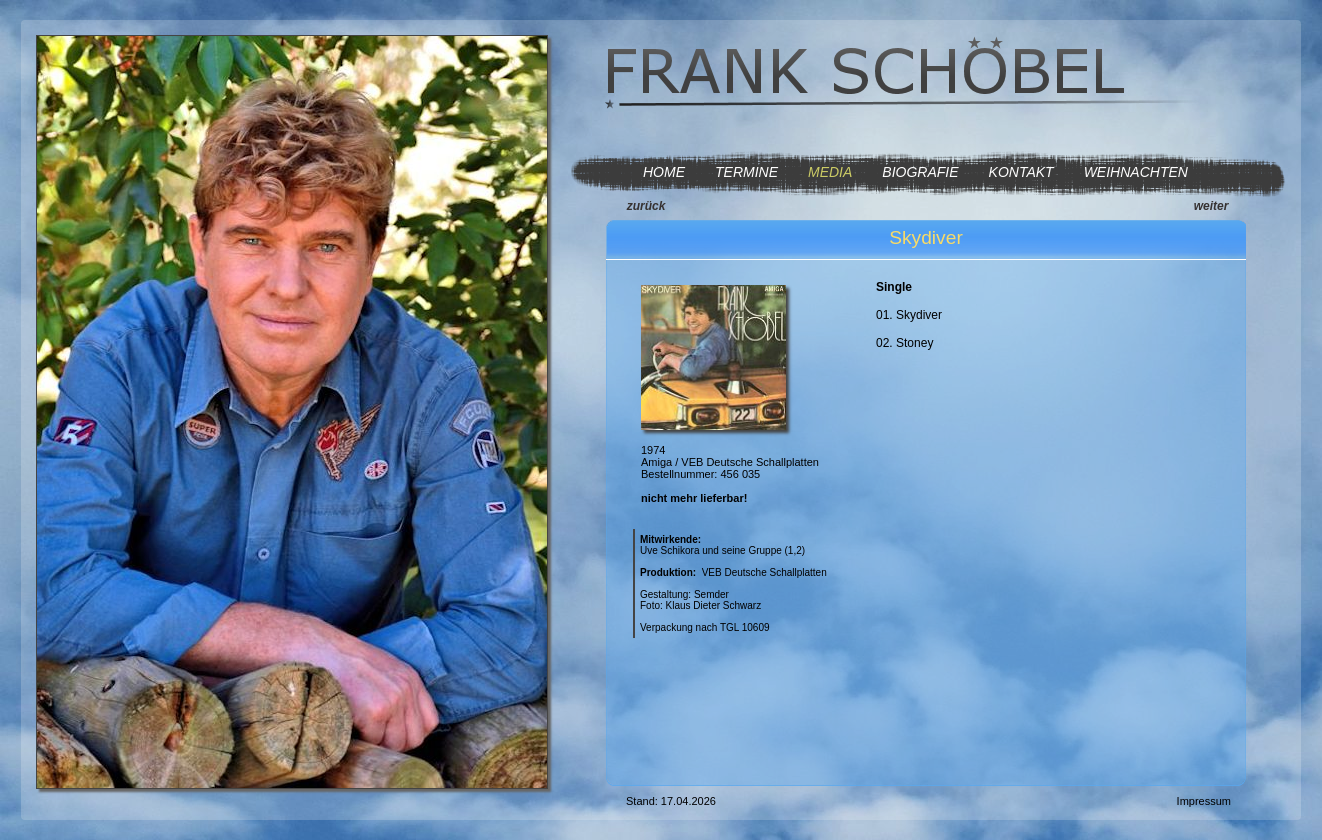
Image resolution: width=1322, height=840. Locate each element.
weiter (1211, 206)
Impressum (1204, 801)
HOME (664, 172)
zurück (646, 206)
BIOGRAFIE (920, 172)
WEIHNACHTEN (1136, 172)
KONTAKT (1021, 172)
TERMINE (746, 172)
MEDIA (830, 172)
